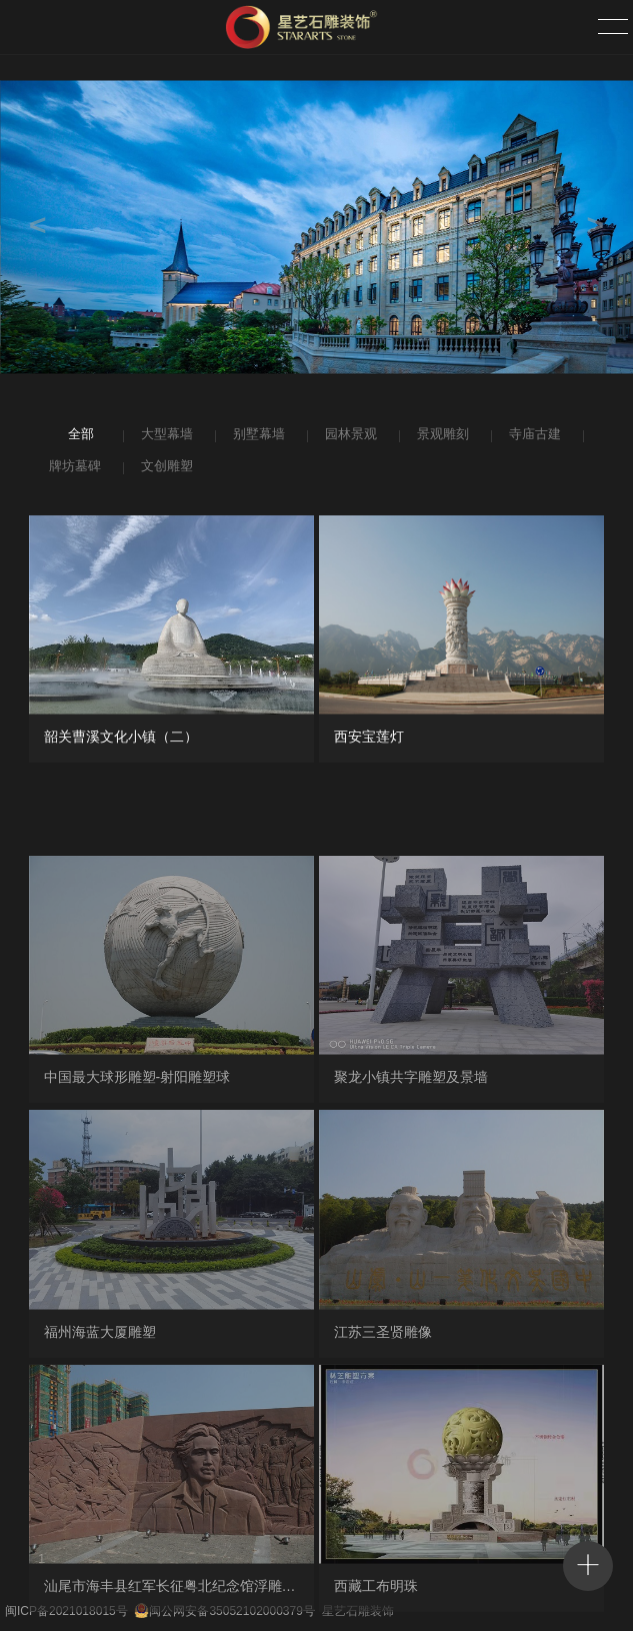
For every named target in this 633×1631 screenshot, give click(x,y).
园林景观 (349, 437)
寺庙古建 (533, 437)
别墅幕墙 (257, 437)
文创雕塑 (165, 469)
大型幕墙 (165, 437)
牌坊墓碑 (73, 469)
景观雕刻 (441, 437)
